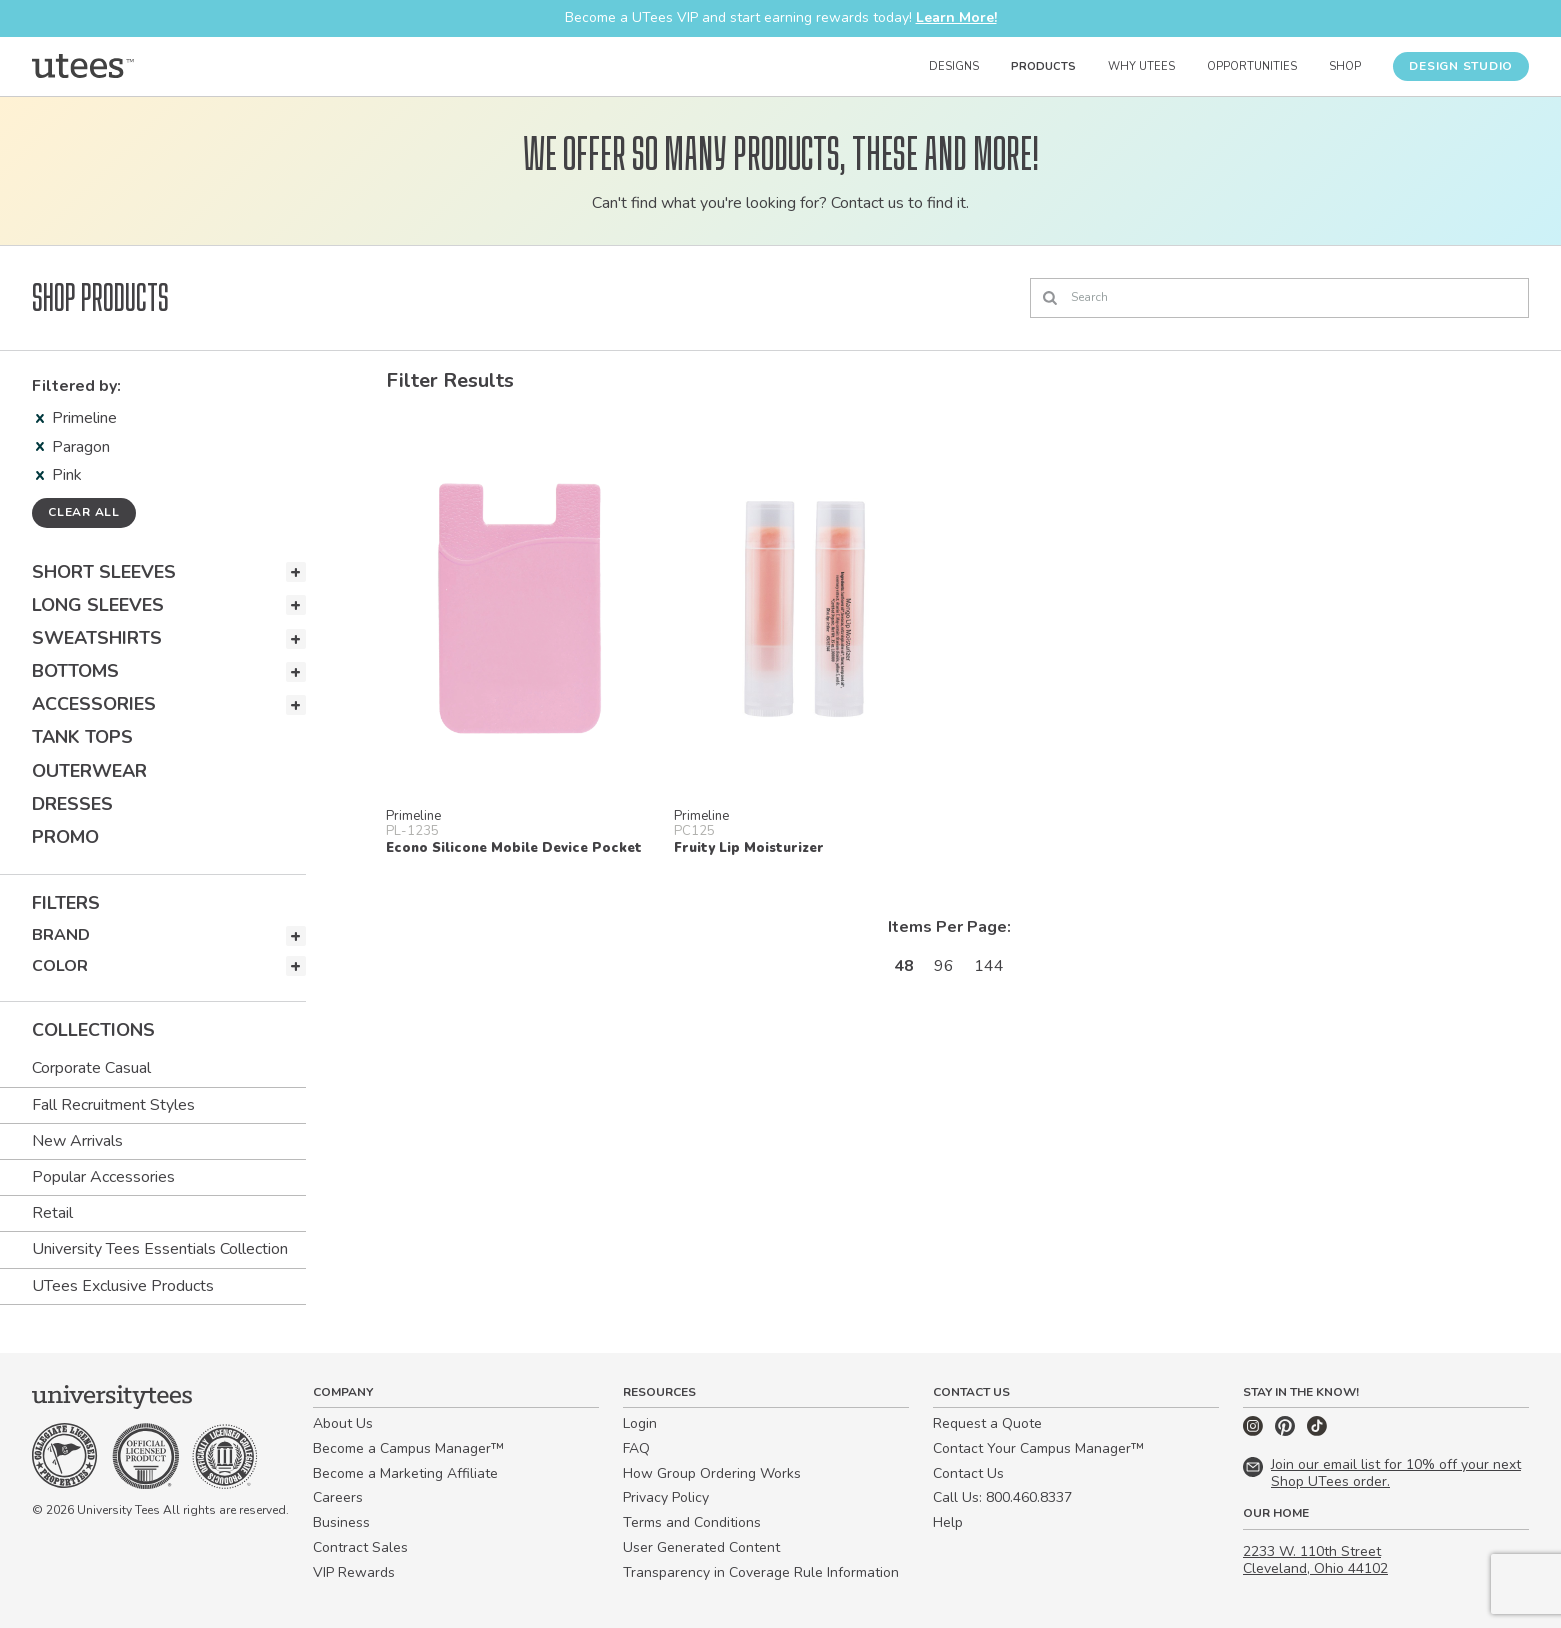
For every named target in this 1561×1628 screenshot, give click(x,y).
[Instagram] (1255, 1431)
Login (640, 1423)
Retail (52, 1213)
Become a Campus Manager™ (408, 1448)
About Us (343, 1423)
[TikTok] (1317, 1431)
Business (341, 1522)
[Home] (83, 66)
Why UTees (1141, 66)
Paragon (73, 447)
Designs (954, 66)
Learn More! (956, 17)
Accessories (94, 704)
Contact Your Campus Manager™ (1038, 1448)
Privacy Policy (666, 1497)
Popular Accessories (103, 1177)
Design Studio (1461, 66)
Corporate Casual (91, 1068)
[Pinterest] (1287, 1431)
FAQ (636, 1448)
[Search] (1279, 298)
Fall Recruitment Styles (113, 1105)
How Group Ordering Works (712, 1473)
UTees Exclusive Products (123, 1286)
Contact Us (968, 1473)
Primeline (76, 418)
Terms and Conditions (692, 1522)
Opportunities (1252, 66)
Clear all (84, 512)
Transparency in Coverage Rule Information (761, 1572)
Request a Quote (987, 1423)
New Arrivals (77, 1141)
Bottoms (75, 671)
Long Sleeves (98, 605)
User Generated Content (701, 1547)
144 (989, 966)
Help (948, 1522)
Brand (61, 935)
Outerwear (89, 771)
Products (1043, 66)
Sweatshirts (97, 638)
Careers (338, 1497)
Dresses (72, 804)
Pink (59, 475)
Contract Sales (360, 1547)
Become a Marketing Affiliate (405, 1473)
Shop (1345, 66)
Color (60, 966)
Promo (65, 837)
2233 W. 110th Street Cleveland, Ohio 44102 (1315, 1560)
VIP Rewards (354, 1572)
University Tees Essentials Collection (160, 1249)
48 (904, 966)
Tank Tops (82, 737)
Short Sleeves (104, 572)
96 (944, 966)
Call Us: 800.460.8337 (1002, 1497)
